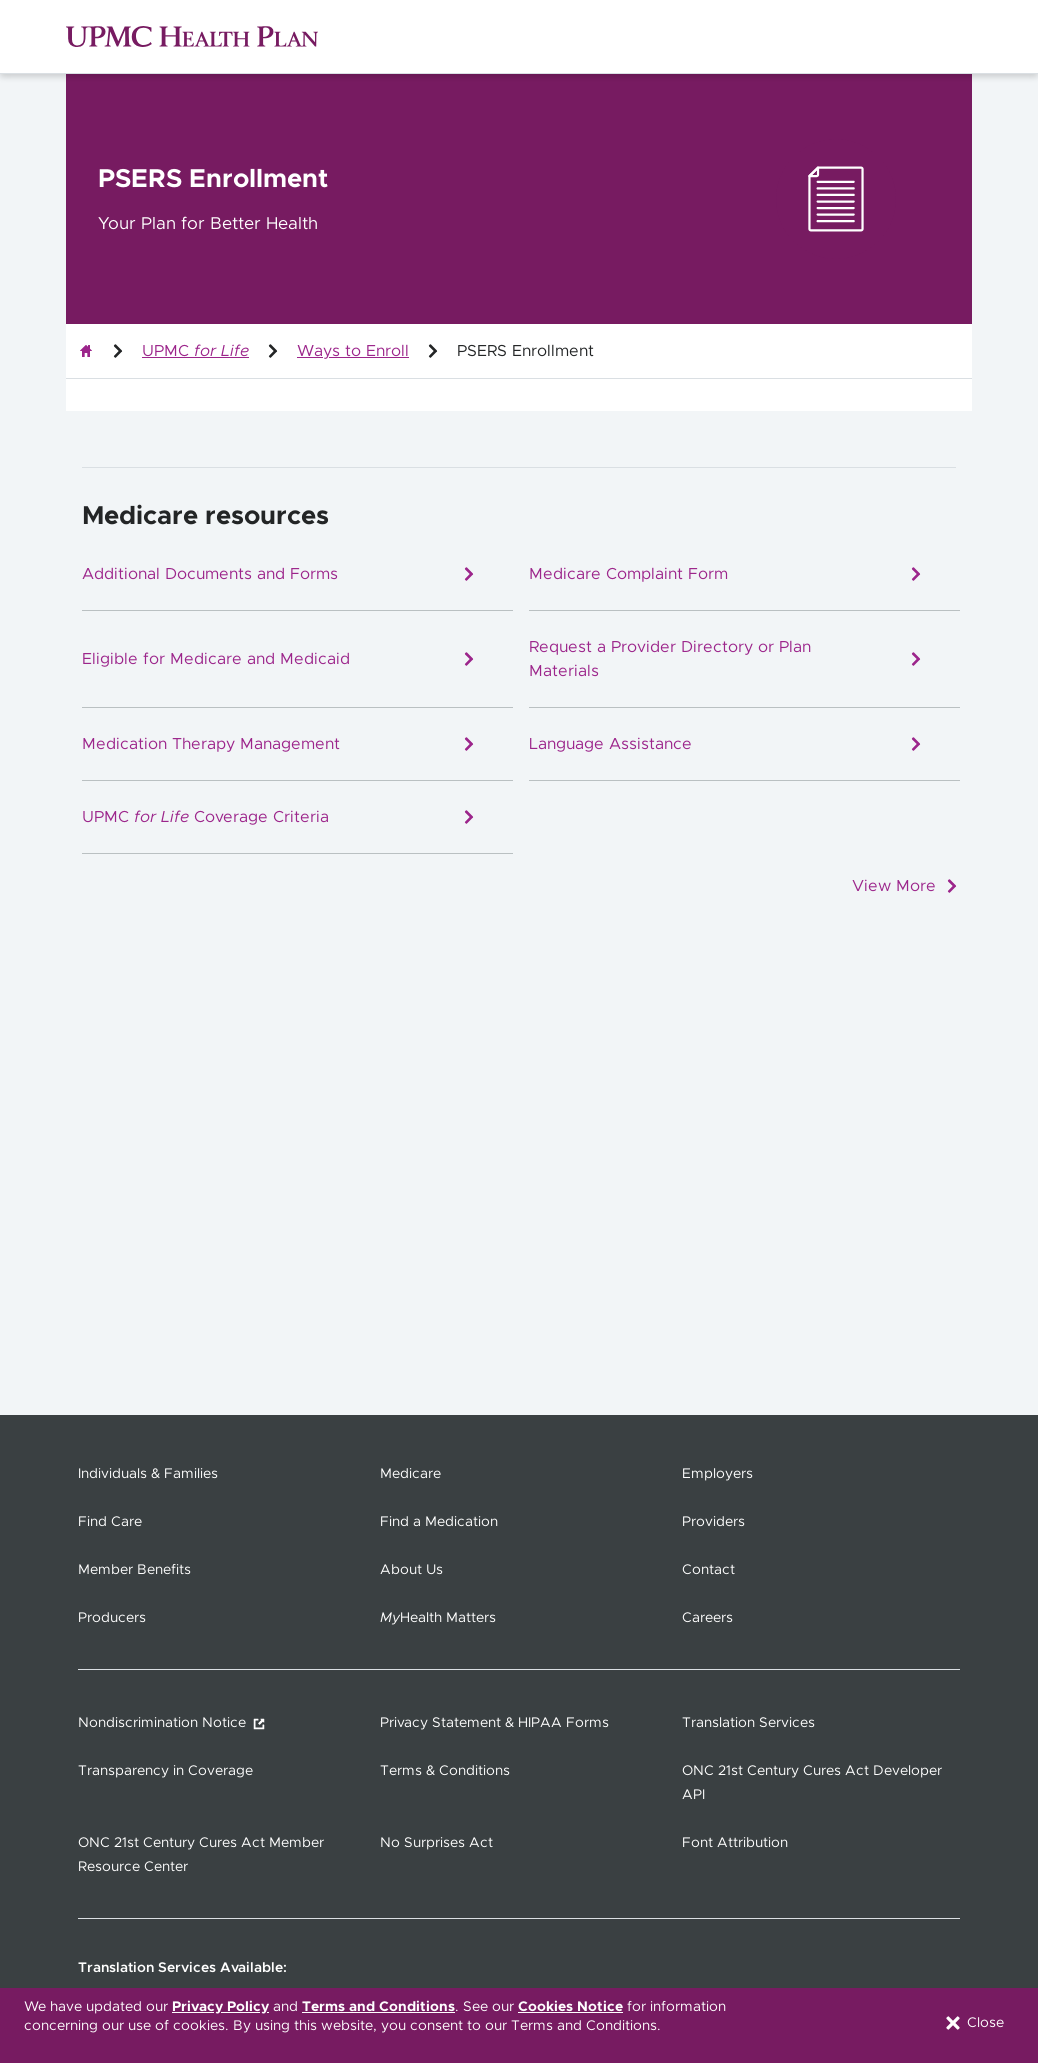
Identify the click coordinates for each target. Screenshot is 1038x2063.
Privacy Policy (220, 2007)
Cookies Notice (570, 2007)
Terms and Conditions (378, 2007)
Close (973, 2023)
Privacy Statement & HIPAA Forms (494, 1723)
